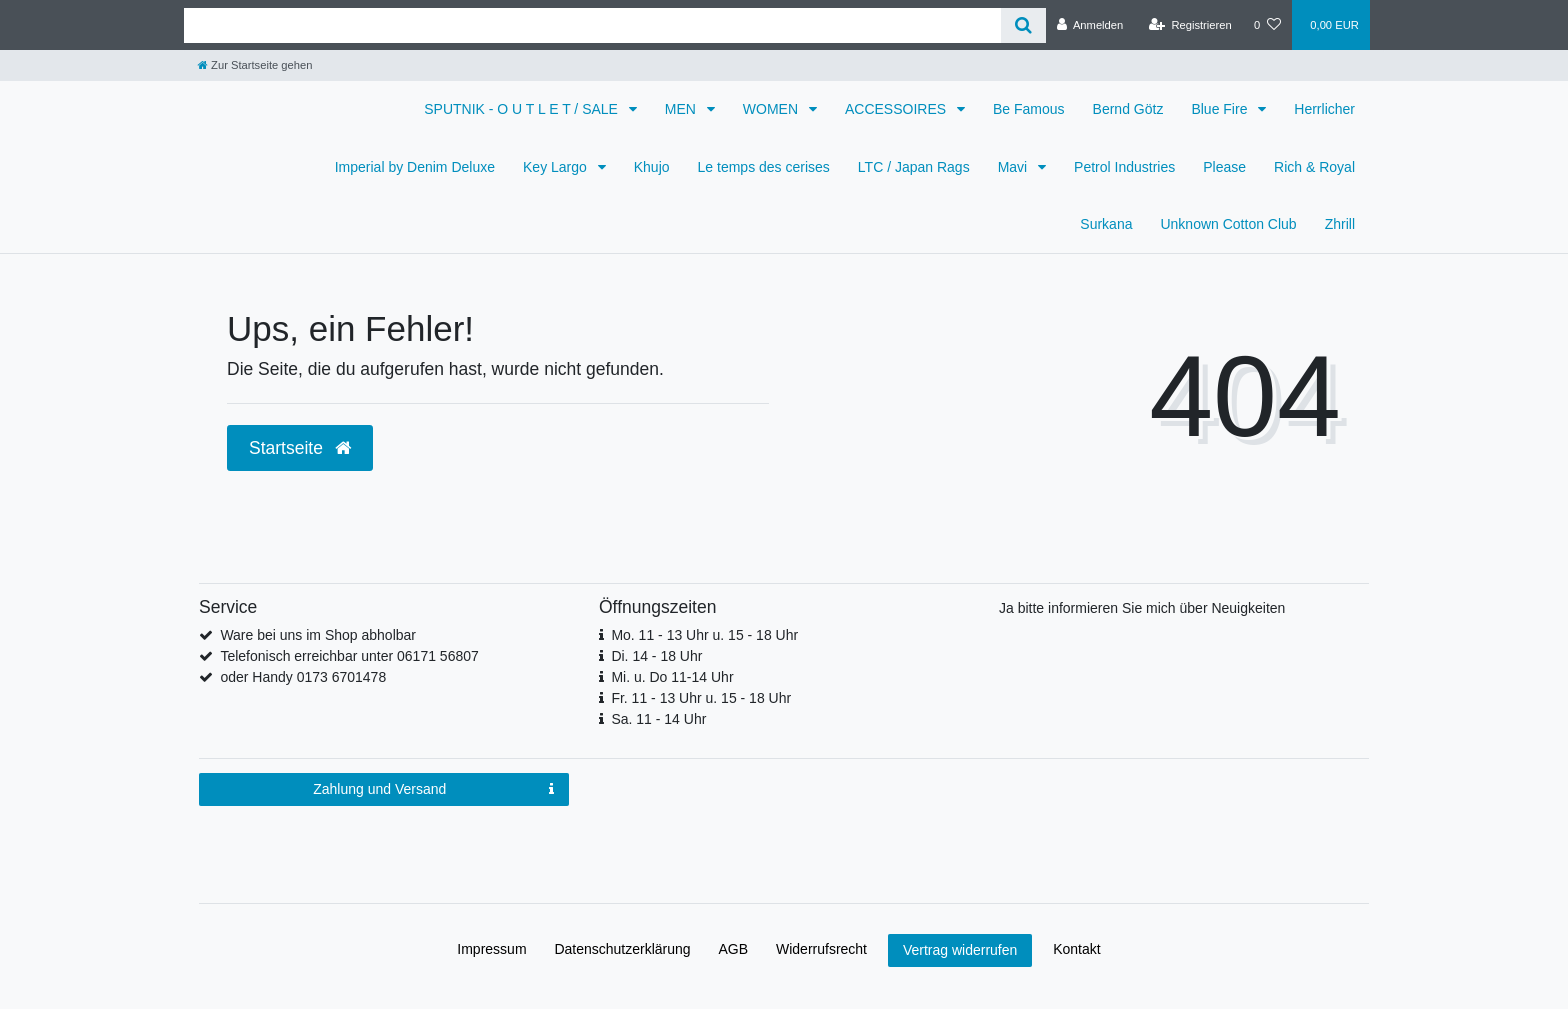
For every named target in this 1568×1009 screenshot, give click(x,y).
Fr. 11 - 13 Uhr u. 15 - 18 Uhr (701, 698)
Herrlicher (1324, 109)
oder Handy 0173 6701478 (303, 677)
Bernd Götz (1128, 109)
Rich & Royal (1314, 167)
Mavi (1014, 167)
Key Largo (557, 167)
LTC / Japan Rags (914, 167)
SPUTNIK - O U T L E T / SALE (523, 109)
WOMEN (772, 109)
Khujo (652, 167)
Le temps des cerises (764, 167)
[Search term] (592, 25)
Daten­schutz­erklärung (622, 949)
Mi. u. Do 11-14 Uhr (672, 677)
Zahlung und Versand (433, 790)
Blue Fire (1221, 109)
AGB (734, 949)
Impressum (491, 949)
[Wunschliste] (1267, 25)
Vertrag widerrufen (960, 950)
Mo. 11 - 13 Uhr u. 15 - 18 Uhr (704, 635)
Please (1224, 167)
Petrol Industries (1124, 167)
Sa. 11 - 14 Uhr (658, 719)
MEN (682, 109)
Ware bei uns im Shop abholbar (318, 635)
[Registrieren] (1190, 25)
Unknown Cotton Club (1228, 224)
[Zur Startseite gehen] (255, 65)
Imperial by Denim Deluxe (415, 167)
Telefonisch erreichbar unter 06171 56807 (349, 656)
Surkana (1106, 224)
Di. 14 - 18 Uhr (656, 656)
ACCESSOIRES (897, 109)
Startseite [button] (300, 448)
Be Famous (1029, 109)
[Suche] (1023, 25)
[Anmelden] (1090, 25)
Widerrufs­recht (821, 949)
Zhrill (1340, 224)
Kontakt (1076, 949)
